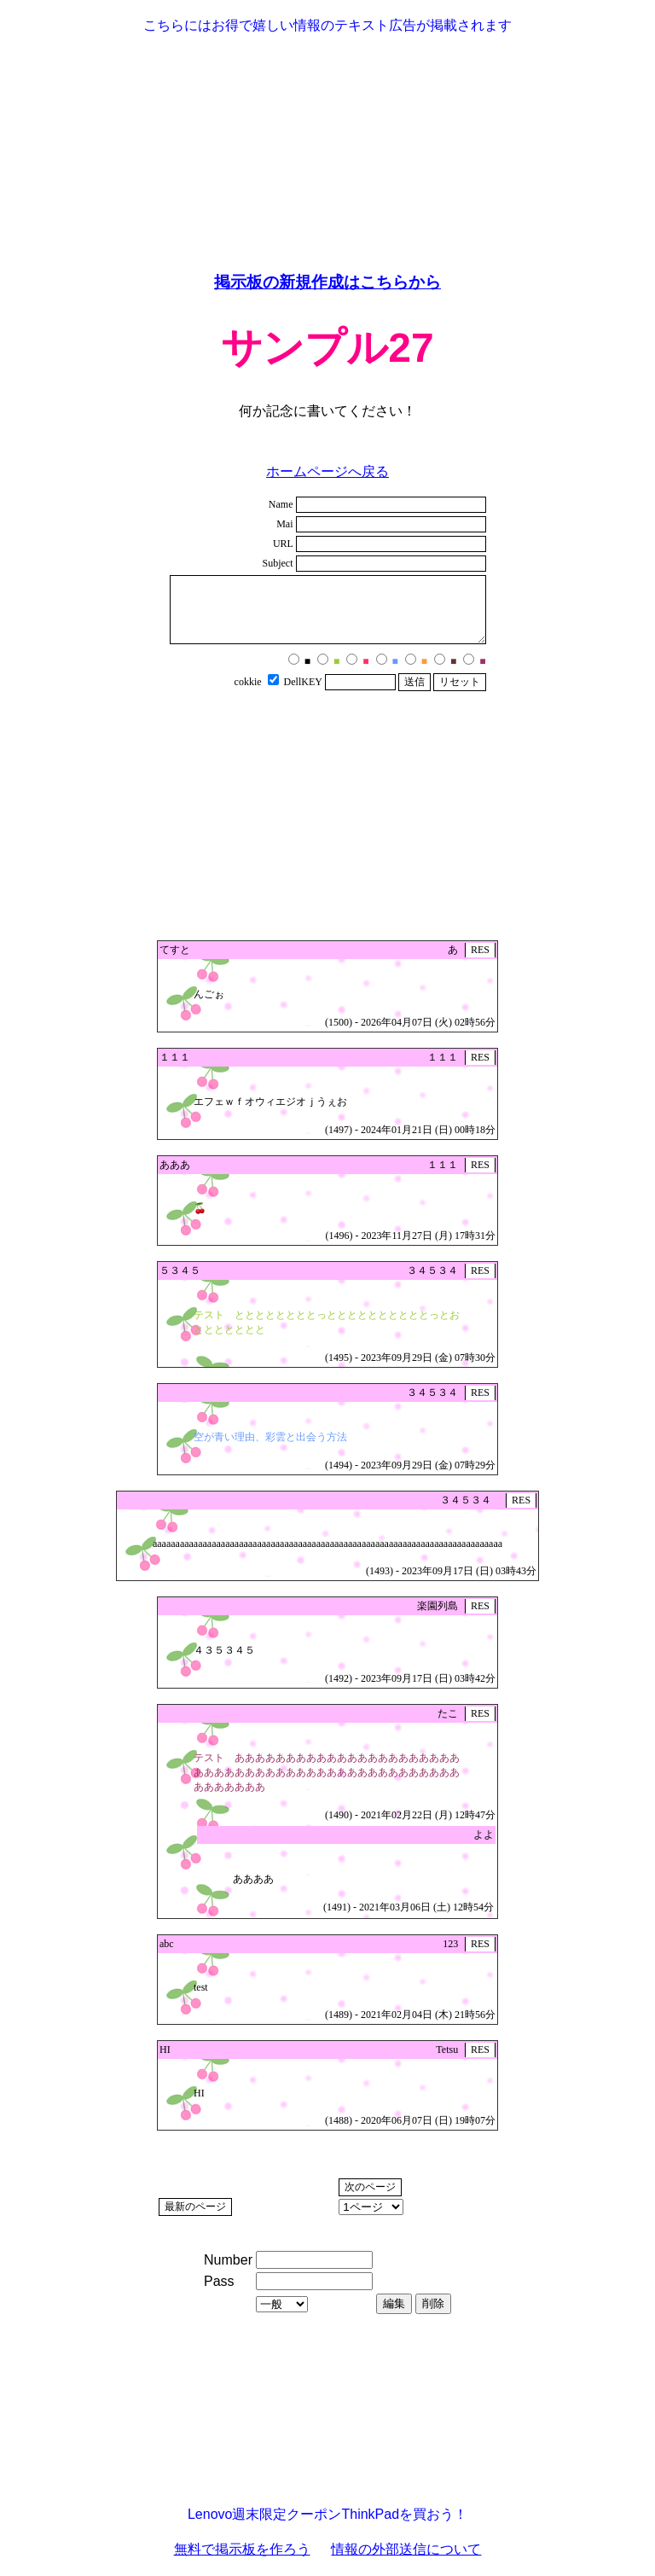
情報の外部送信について (406, 2549)
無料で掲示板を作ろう (242, 2549)
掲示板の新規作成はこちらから (327, 282)
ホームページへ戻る (327, 471)
